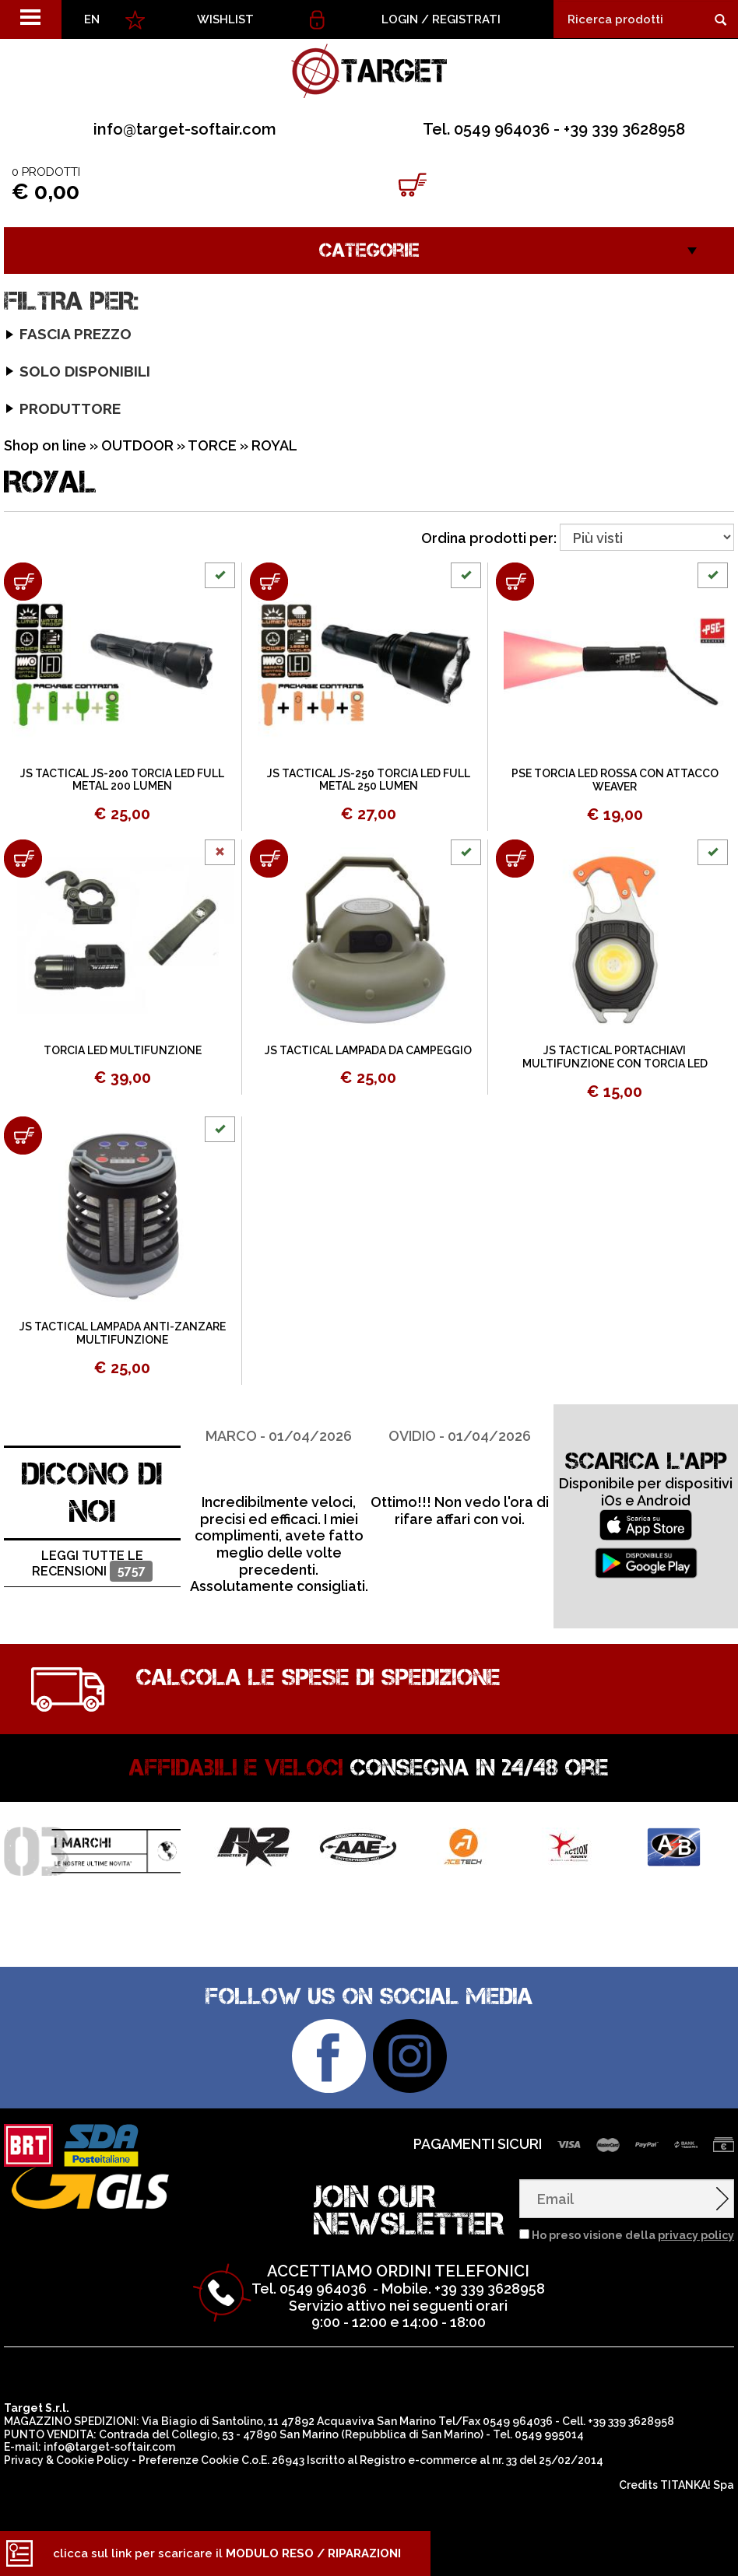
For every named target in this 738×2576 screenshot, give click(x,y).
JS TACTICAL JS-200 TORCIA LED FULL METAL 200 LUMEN (122, 780)
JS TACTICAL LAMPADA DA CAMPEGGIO (368, 1050)
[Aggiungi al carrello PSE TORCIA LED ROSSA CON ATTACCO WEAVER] (515, 582)
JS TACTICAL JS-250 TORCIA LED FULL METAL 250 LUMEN (368, 780)
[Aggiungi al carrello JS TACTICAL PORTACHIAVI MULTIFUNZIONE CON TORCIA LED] (515, 858)
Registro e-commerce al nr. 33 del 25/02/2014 (481, 2460)
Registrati (466, 19)
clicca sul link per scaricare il (227, 2553)
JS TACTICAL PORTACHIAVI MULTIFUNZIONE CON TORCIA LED (615, 1057)
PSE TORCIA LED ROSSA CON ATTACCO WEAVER (615, 780)
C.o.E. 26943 (272, 2460)
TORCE (212, 445)
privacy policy (696, 2235)
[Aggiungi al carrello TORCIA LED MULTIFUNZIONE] (23, 858)
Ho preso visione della (633, 2235)
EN (92, 19)
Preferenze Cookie (189, 2460)
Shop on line (45, 445)
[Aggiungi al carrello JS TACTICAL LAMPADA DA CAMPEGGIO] (269, 858)
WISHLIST (225, 19)
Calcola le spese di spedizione (318, 1677)
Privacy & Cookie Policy (66, 2460)
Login (399, 19)
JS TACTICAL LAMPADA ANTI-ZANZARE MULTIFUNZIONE (122, 1333)
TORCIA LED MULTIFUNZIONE (123, 1050)
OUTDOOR (137, 445)
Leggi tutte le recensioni (92, 1565)
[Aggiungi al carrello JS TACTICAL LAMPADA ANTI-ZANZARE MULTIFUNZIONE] (23, 1135)
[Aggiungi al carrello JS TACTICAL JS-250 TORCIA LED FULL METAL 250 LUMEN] (269, 582)
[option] (278, 1499)
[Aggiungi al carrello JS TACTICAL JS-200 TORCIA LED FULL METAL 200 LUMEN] (23, 582)
